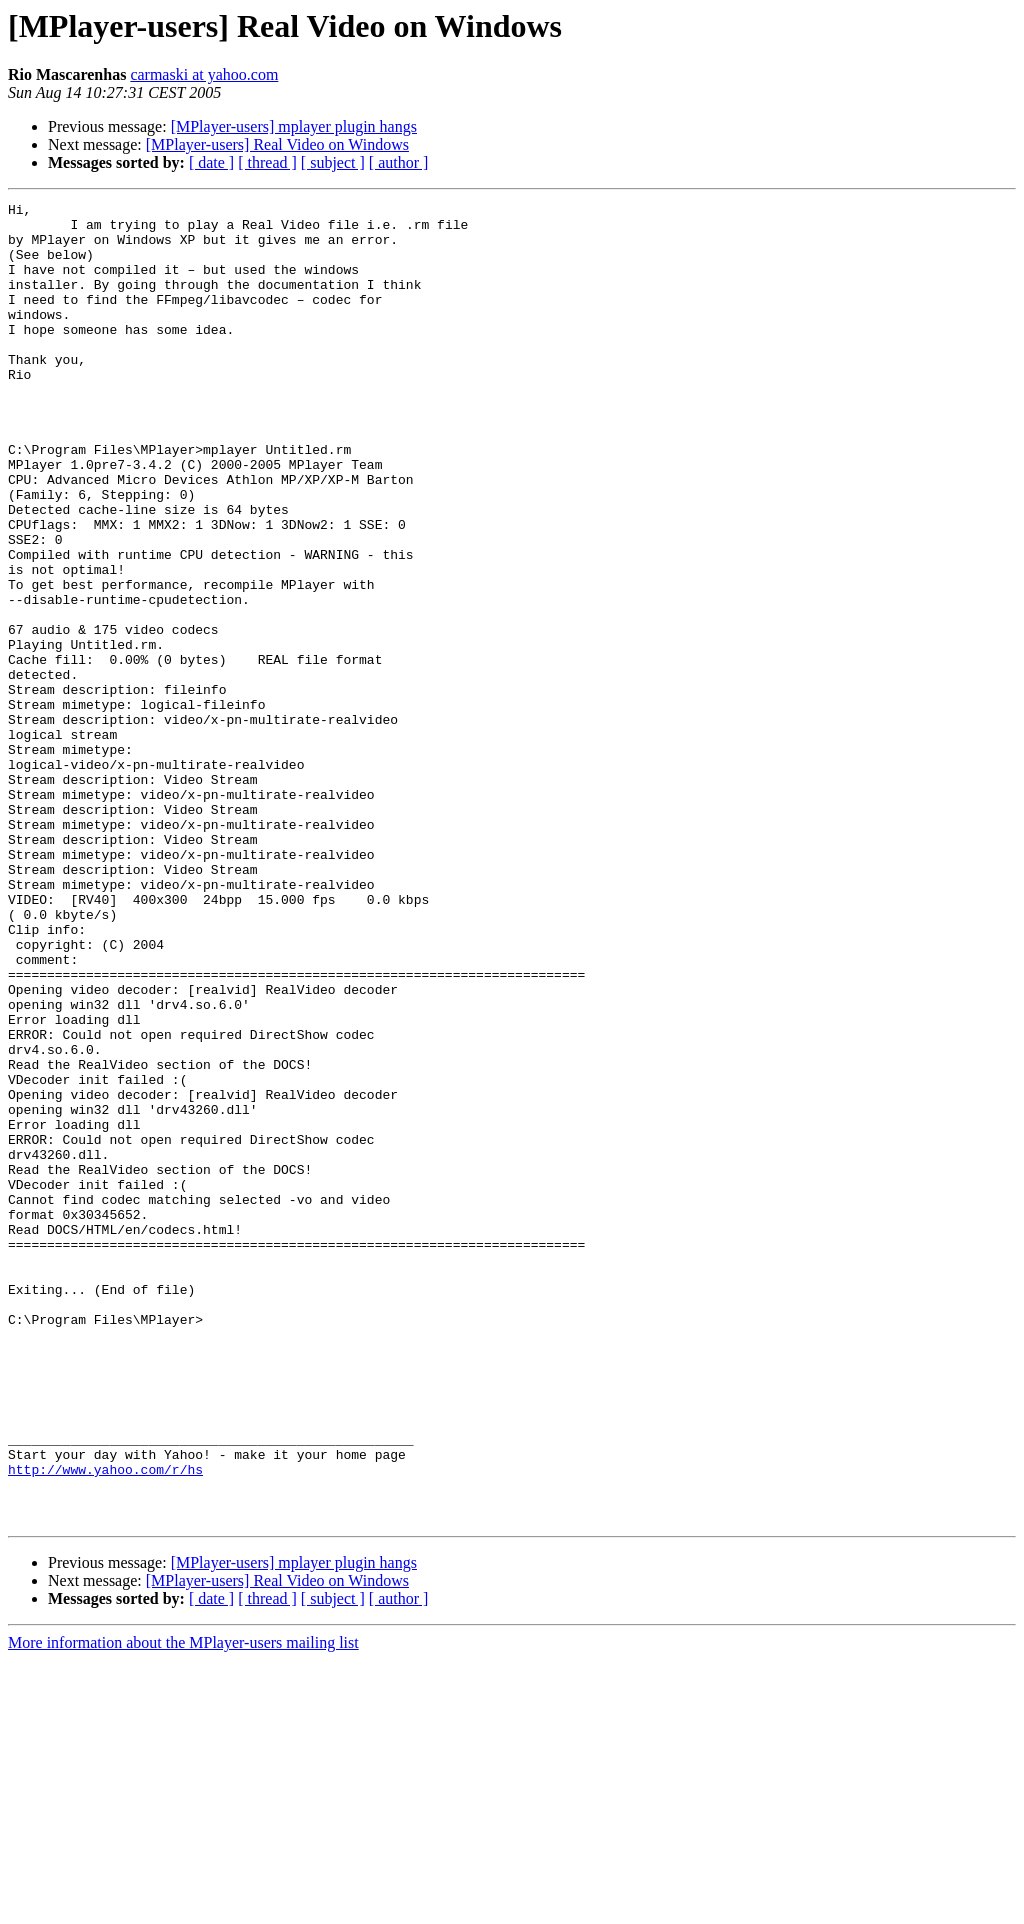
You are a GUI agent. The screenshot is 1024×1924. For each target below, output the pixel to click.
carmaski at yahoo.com (204, 74)
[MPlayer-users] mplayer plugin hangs (294, 126)
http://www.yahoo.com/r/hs (105, 1724)
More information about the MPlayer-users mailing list (183, 1906)
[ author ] (399, 162)
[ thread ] (267, 162)
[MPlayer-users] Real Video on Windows (277, 144)
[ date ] (211, 162)
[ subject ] (333, 162)
